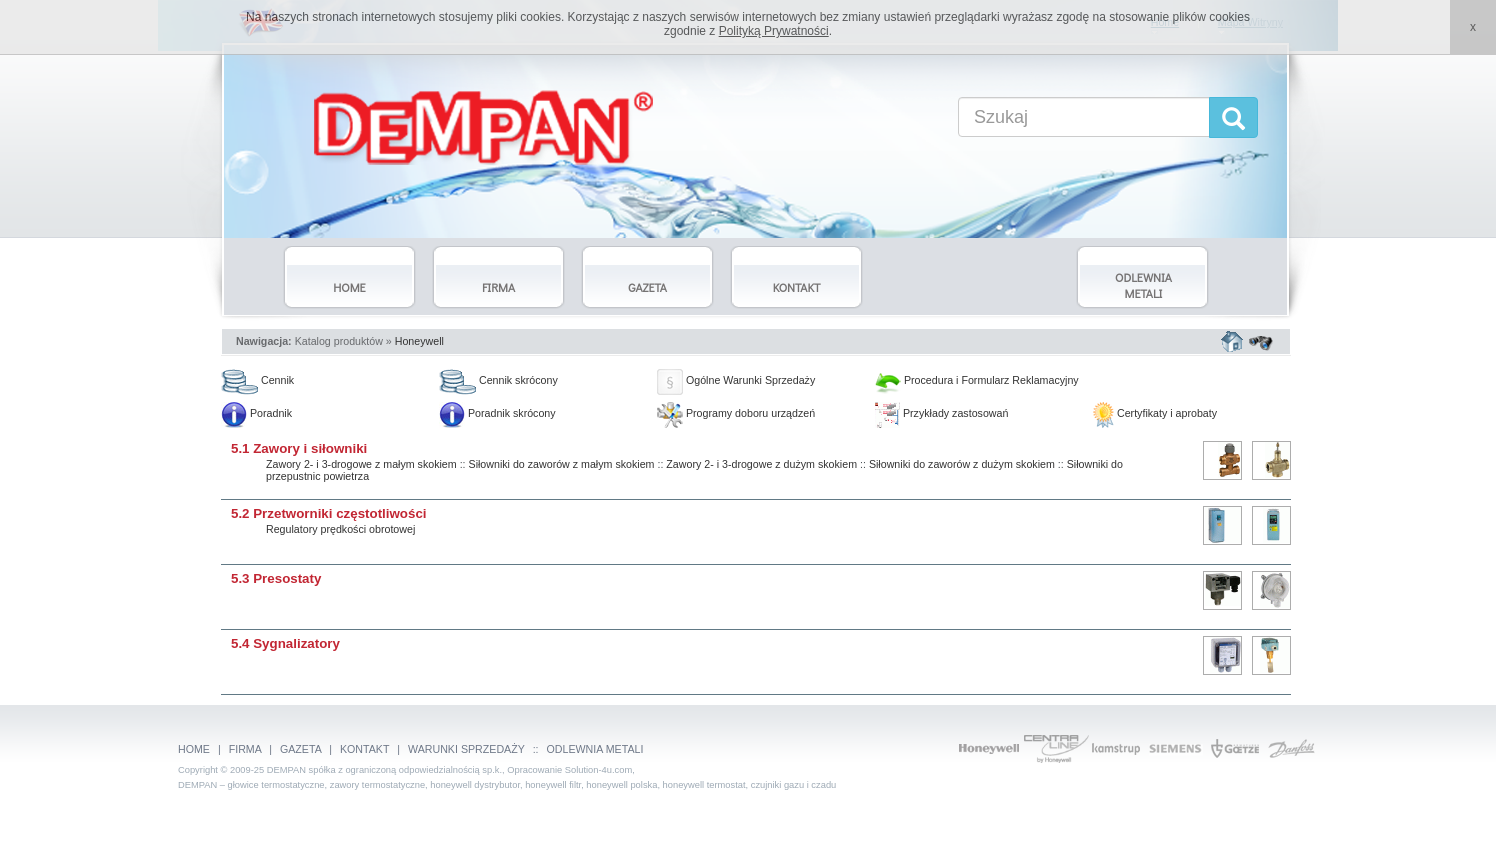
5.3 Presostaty (276, 578)
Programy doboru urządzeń (736, 413)
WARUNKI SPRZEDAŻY (466, 749)
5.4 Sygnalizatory (285, 643)
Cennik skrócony (498, 380)
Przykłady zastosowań (941, 413)
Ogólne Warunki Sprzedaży (736, 380)
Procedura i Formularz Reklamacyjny (977, 380)
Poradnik (256, 413)
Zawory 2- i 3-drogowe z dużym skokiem (761, 464)
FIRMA (245, 749)
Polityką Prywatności (774, 31)
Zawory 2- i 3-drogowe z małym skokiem (361, 464)
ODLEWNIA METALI (595, 749)
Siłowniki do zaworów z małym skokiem (562, 464)
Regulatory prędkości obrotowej (340, 529)
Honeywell (419, 341)
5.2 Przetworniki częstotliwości (329, 513)
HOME (194, 749)
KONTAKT (364, 749)
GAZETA (300, 749)
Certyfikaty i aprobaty (1155, 413)
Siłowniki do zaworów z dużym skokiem (962, 464)
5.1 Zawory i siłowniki (299, 448)
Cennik (257, 380)
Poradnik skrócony (497, 413)
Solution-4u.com (598, 770)
